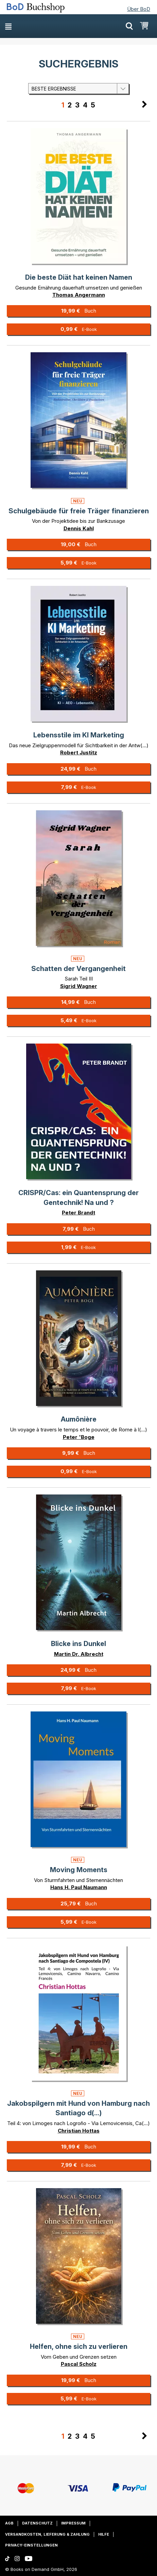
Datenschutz (37, 2523)
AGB (9, 2523)
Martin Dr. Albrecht (78, 1654)
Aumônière (79, 1419)
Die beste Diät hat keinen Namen (78, 277)
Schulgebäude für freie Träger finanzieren (78, 511)
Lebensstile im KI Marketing (78, 735)
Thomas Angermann (78, 295)
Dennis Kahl (79, 528)
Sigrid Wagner (78, 986)
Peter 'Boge (78, 1437)
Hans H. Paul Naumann (78, 1887)
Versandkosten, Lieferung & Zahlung (47, 2534)
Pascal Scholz (79, 2364)
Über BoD (138, 9)
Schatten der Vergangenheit (78, 969)
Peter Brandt (78, 1212)
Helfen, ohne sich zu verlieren (78, 2346)
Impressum (73, 2523)
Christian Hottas (79, 2130)
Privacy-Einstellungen (31, 2545)
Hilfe (103, 2534)
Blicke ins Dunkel (78, 1644)
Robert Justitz (78, 752)
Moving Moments (78, 1870)
